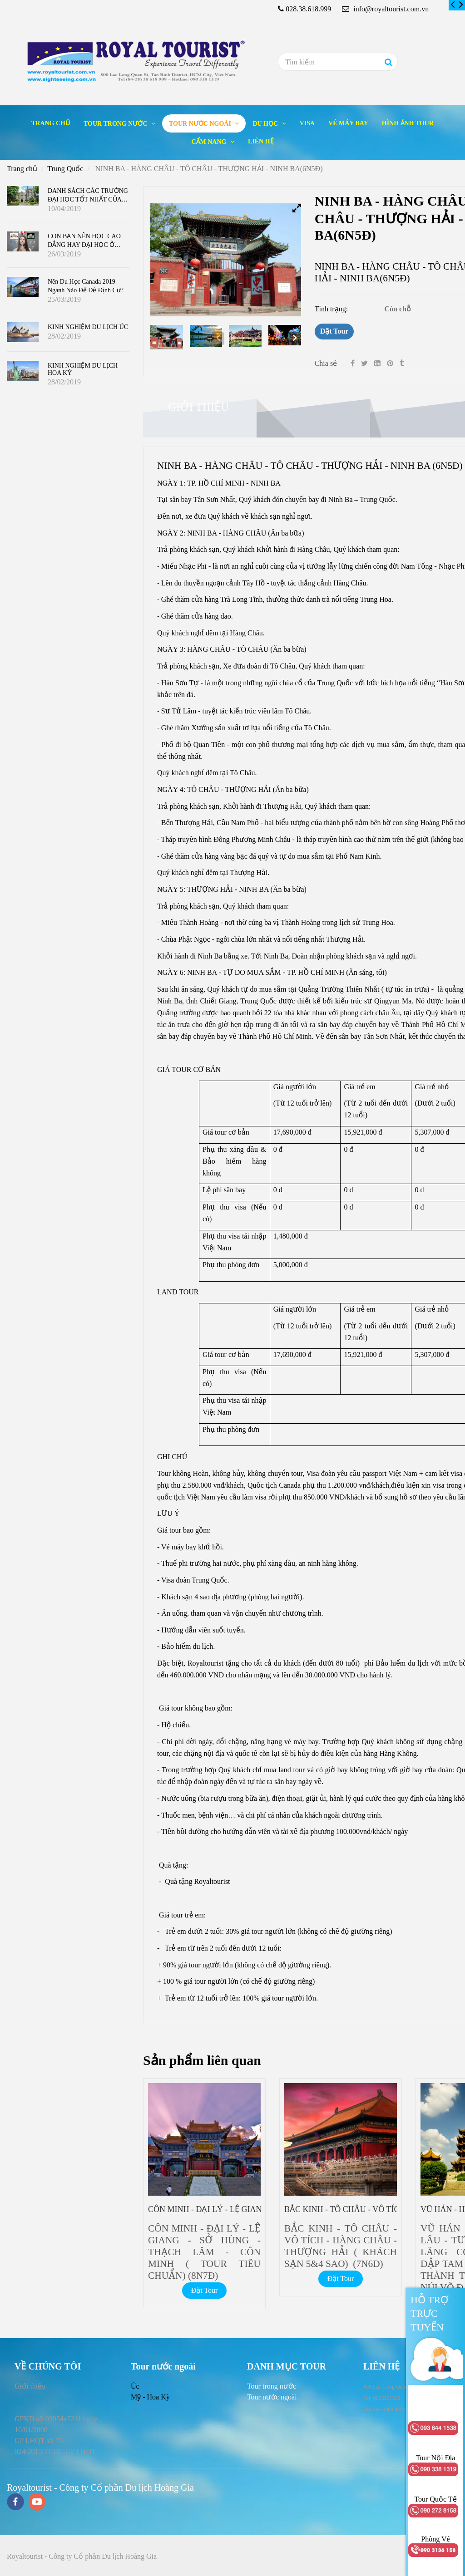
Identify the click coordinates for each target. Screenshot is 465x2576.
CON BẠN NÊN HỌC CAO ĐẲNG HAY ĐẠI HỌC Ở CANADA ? (84, 244)
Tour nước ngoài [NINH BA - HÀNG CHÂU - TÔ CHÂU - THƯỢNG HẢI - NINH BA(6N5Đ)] (200, 123)
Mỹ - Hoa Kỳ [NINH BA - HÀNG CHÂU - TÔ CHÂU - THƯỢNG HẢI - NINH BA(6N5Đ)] (150, 2397)
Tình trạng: (332, 309)
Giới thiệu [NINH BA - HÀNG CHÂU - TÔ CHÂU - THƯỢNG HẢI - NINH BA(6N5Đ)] (198, 407)
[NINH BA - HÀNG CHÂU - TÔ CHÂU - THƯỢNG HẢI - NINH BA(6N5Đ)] (453, 5)
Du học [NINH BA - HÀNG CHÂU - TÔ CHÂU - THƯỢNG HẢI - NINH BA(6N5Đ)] (265, 123)
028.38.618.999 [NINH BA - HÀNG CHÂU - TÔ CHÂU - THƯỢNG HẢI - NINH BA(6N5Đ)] (308, 9)
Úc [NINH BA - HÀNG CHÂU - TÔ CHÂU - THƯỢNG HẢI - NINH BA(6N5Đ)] (135, 2386)
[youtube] (37, 2502)
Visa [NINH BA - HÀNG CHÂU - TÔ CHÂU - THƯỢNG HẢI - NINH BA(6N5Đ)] (307, 123)
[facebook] (15, 2502)
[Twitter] (364, 363)
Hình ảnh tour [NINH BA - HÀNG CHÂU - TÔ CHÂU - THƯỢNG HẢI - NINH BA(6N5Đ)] (408, 123)
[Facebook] (353, 363)
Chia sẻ (326, 363)
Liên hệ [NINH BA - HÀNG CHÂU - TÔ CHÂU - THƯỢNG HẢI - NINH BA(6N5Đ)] (261, 141)
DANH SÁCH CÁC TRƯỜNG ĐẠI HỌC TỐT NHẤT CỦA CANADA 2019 (88, 198)
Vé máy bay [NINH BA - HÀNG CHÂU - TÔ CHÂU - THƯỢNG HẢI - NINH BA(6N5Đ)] (348, 123)
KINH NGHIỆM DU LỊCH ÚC (88, 327)
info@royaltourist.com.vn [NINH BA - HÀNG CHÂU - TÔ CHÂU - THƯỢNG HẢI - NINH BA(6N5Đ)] (385, 9)
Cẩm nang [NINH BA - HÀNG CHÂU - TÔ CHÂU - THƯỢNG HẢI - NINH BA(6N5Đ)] (209, 141)
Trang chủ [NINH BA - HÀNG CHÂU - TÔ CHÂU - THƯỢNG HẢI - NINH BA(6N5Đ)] (50, 123)
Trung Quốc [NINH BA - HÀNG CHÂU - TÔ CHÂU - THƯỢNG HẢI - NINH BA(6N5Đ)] (65, 168)
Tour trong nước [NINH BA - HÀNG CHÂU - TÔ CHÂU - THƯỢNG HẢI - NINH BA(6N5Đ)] (116, 123)
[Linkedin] (377, 363)
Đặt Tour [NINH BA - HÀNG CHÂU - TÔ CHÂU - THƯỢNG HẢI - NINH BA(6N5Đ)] (334, 331)
